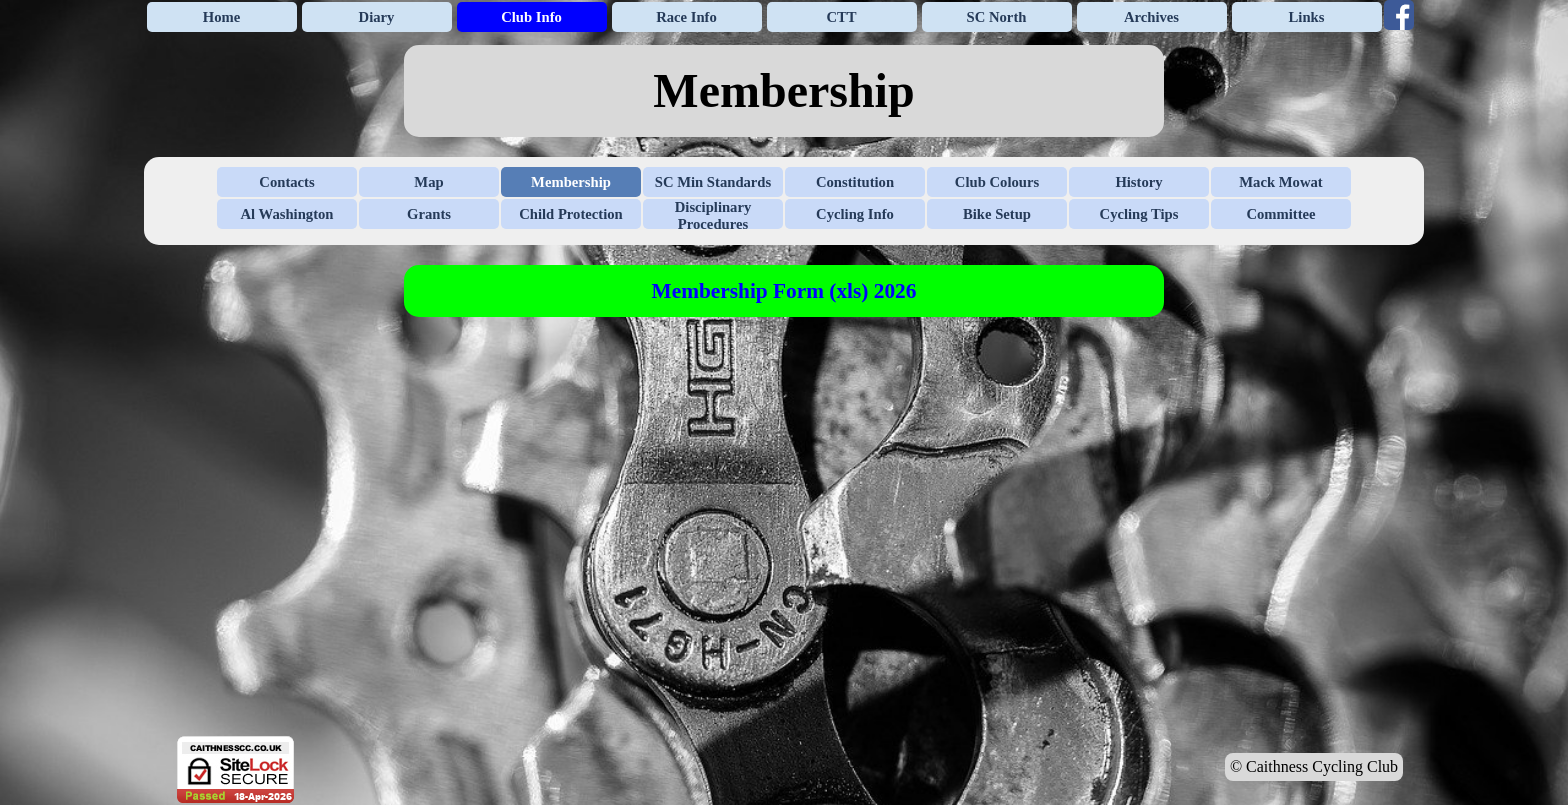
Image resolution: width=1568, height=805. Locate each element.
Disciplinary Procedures (713, 215)
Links (1307, 17)
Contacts (286, 182)
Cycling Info (855, 214)
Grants (429, 214)
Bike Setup (997, 214)
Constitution (855, 182)
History (1138, 182)
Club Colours (997, 182)
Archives (1151, 17)
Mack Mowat (1280, 182)
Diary (377, 17)
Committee (1280, 214)
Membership (571, 182)
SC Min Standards (713, 182)
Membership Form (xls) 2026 (784, 291)
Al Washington (287, 214)
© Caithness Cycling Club (1314, 766)
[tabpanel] (784, 91)
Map (428, 182)
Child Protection (571, 214)
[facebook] (1399, 15)
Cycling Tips (1139, 214)
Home (221, 17)
